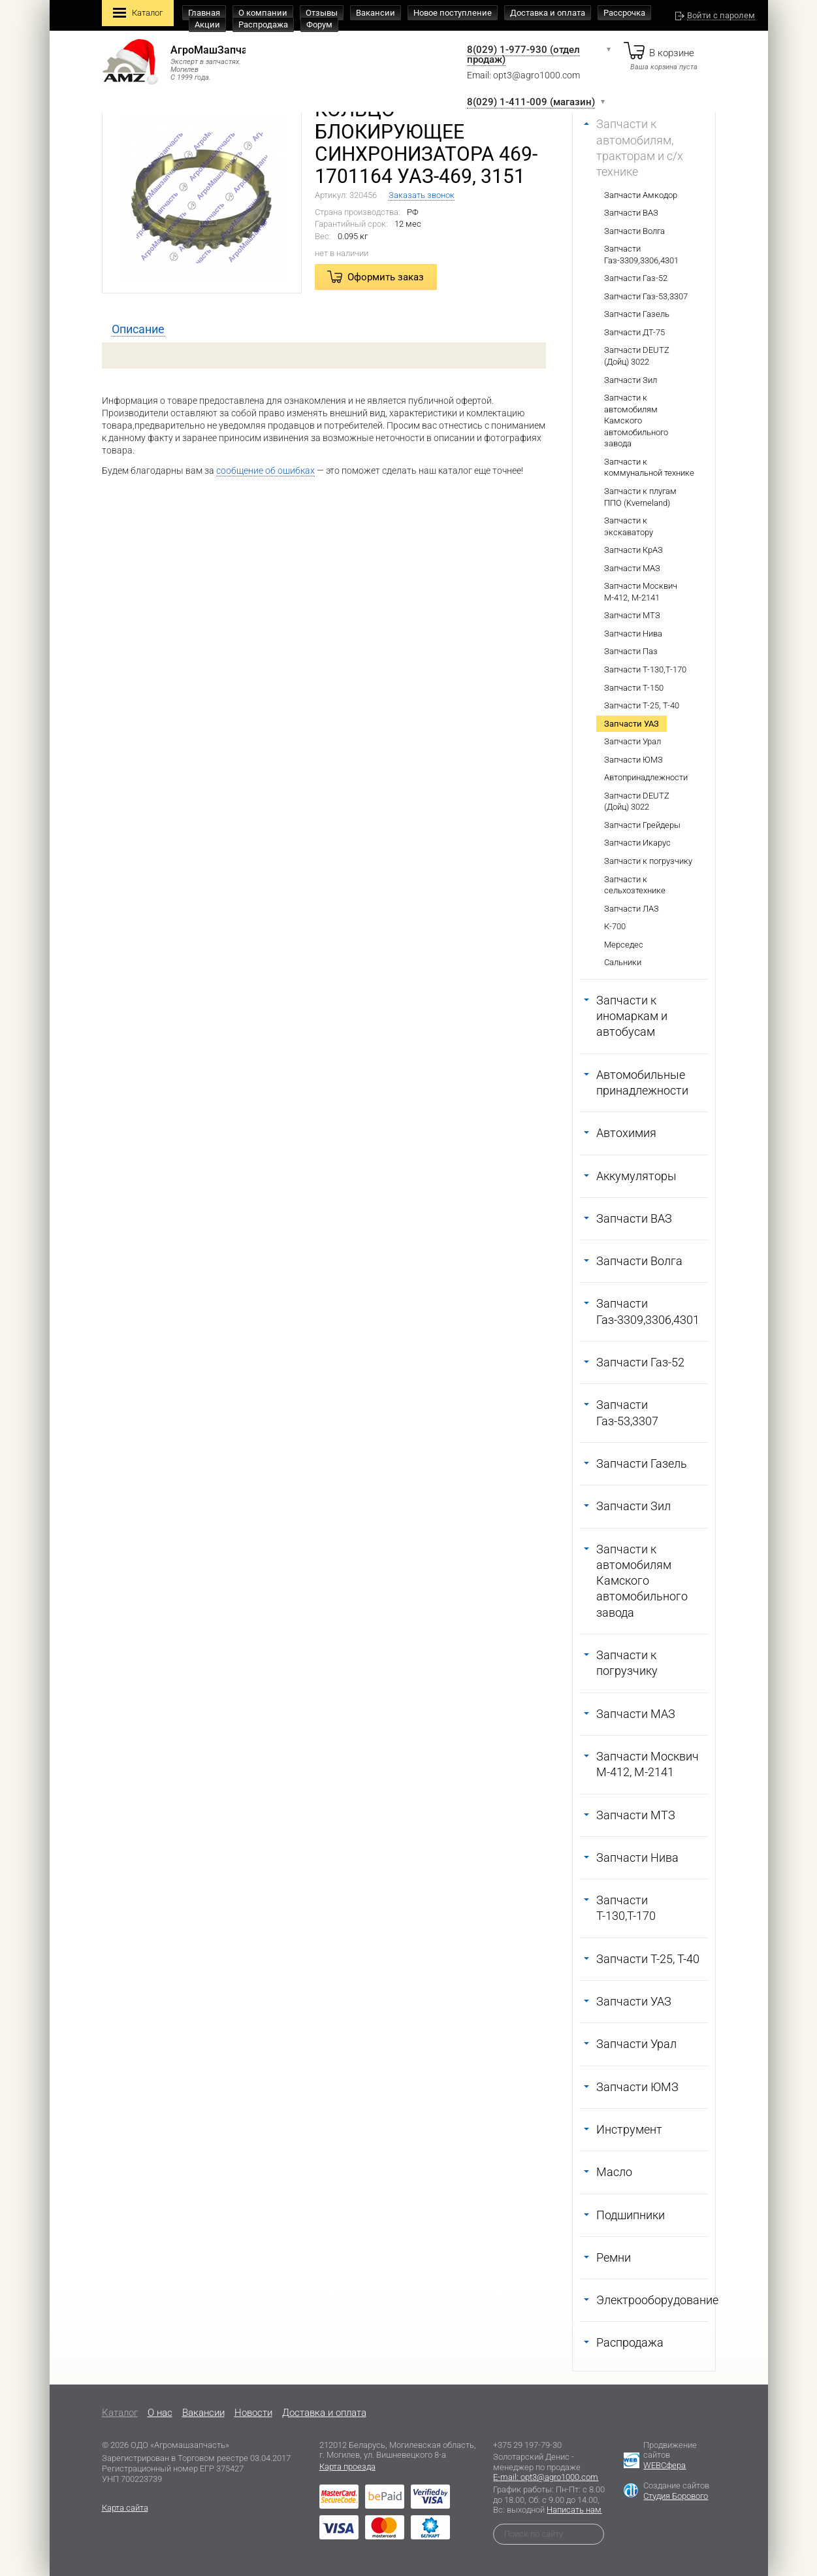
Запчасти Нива (633, 633)
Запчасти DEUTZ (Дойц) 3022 (636, 356)
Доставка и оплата (547, 13)
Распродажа (263, 24)
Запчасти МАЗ (632, 568)
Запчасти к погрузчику (648, 861)
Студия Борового (675, 2496)
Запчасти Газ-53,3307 (646, 296)
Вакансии (375, 13)
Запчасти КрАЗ (633, 550)
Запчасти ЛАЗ (631, 909)
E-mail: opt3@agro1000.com (545, 2477)
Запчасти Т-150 (634, 688)
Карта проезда (347, 2466)
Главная (204, 13)
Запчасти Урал (632, 741)
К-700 (615, 926)
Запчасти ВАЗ (631, 213)
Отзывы (322, 13)
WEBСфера (664, 2465)
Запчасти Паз (631, 651)
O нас (160, 2413)
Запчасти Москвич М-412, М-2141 (640, 592)
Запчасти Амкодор (640, 195)
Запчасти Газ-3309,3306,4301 (641, 254)
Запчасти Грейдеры (642, 825)
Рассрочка (624, 13)
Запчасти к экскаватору (628, 526)
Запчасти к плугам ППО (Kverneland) (640, 497)
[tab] (138, 329)
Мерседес (623, 944)
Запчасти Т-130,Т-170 (645, 669)
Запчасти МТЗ (632, 615)
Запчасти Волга (634, 231)
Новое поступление (452, 13)
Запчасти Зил (630, 380)
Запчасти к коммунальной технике (649, 467)
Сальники (622, 962)
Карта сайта (125, 2508)
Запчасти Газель (636, 314)
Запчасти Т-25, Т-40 (641, 705)
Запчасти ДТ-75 (634, 332)
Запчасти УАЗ (631, 724)
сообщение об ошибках (265, 470)
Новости (253, 2413)
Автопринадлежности (646, 777)
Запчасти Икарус (637, 843)
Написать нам (574, 2510)
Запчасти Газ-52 (635, 278)
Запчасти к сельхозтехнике (634, 885)
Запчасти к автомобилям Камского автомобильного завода (636, 420)
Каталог (138, 13)
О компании (262, 13)
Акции (207, 24)
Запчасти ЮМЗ (633, 760)
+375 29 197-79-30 (527, 2445)
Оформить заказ (385, 277)
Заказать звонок (422, 195)
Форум (319, 24)
